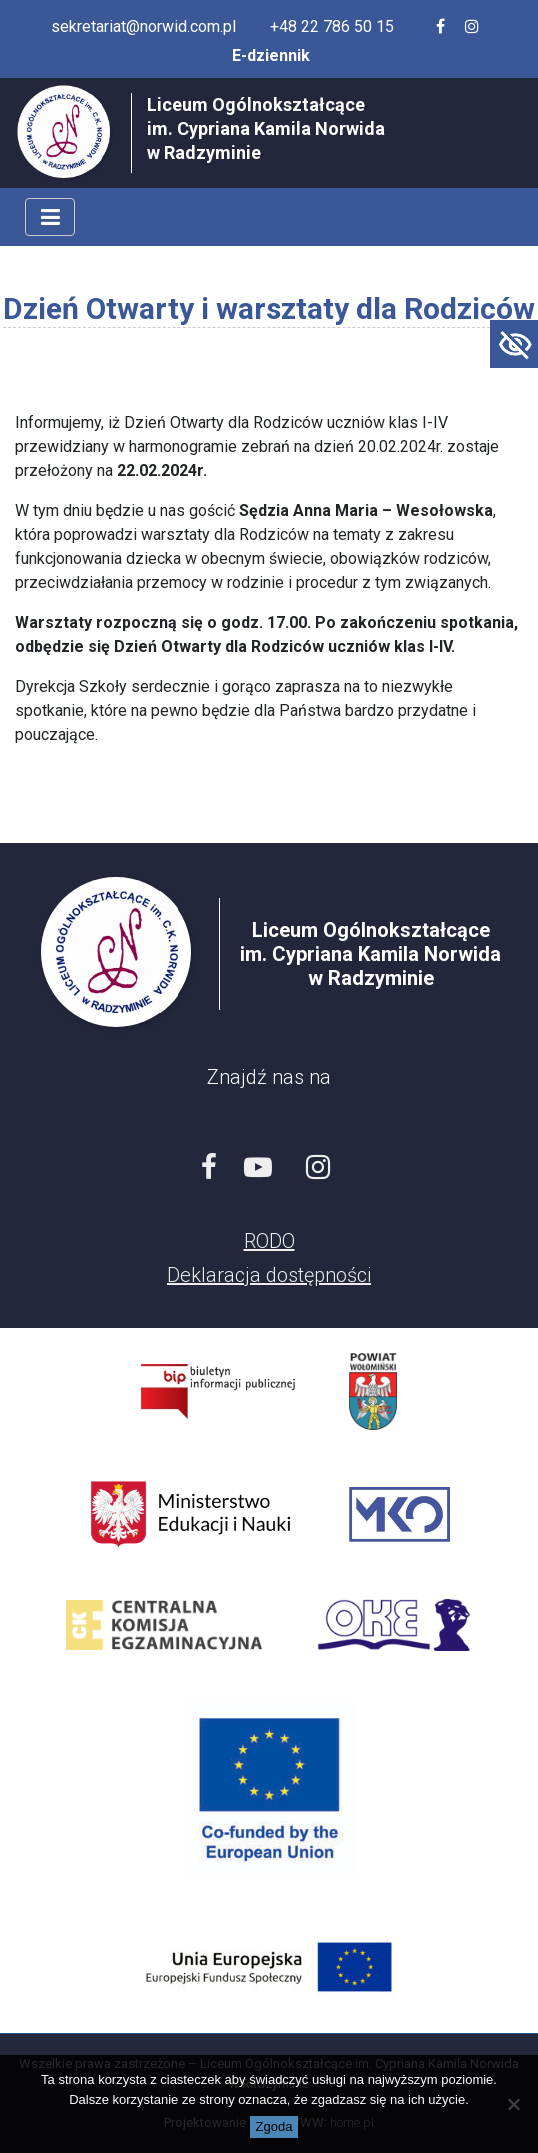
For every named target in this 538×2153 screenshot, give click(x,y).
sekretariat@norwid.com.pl (143, 26)
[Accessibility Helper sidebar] (514, 344)
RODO (269, 1241)
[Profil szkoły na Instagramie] (472, 27)
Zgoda (274, 2126)
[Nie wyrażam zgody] (513, 2104)
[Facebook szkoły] (440, 27)
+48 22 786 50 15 (332, 26)
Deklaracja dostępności (269, 1275)
